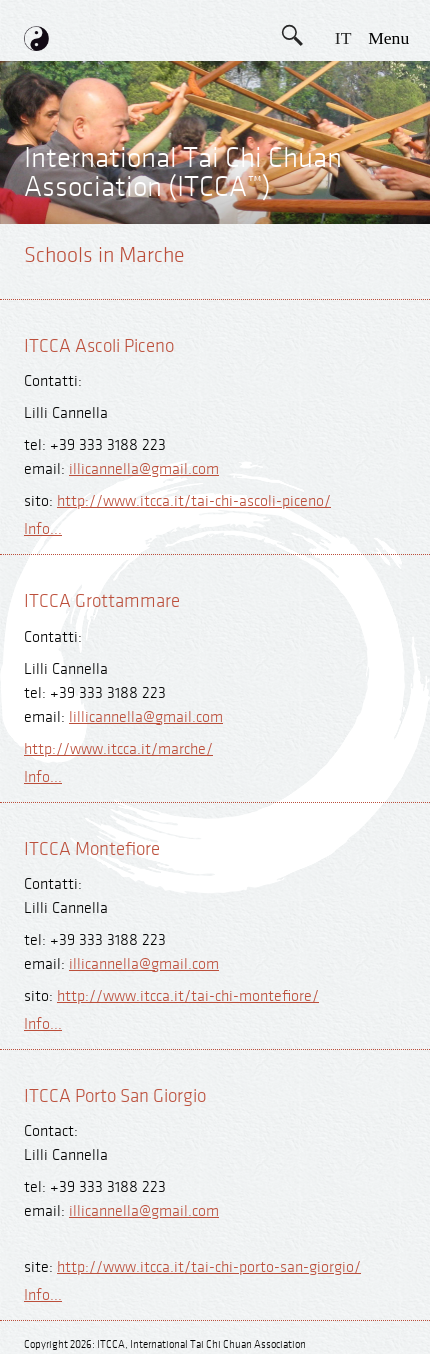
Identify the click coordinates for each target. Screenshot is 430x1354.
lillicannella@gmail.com (146, 717)
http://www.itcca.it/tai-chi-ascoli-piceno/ (194, 501)
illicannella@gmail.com (144, 469)
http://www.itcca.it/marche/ (118, 749)
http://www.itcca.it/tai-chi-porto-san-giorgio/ (209, 1267)
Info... (43, 529)
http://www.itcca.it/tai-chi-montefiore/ (188, 996)
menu (388, 38)
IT (343, 38)
